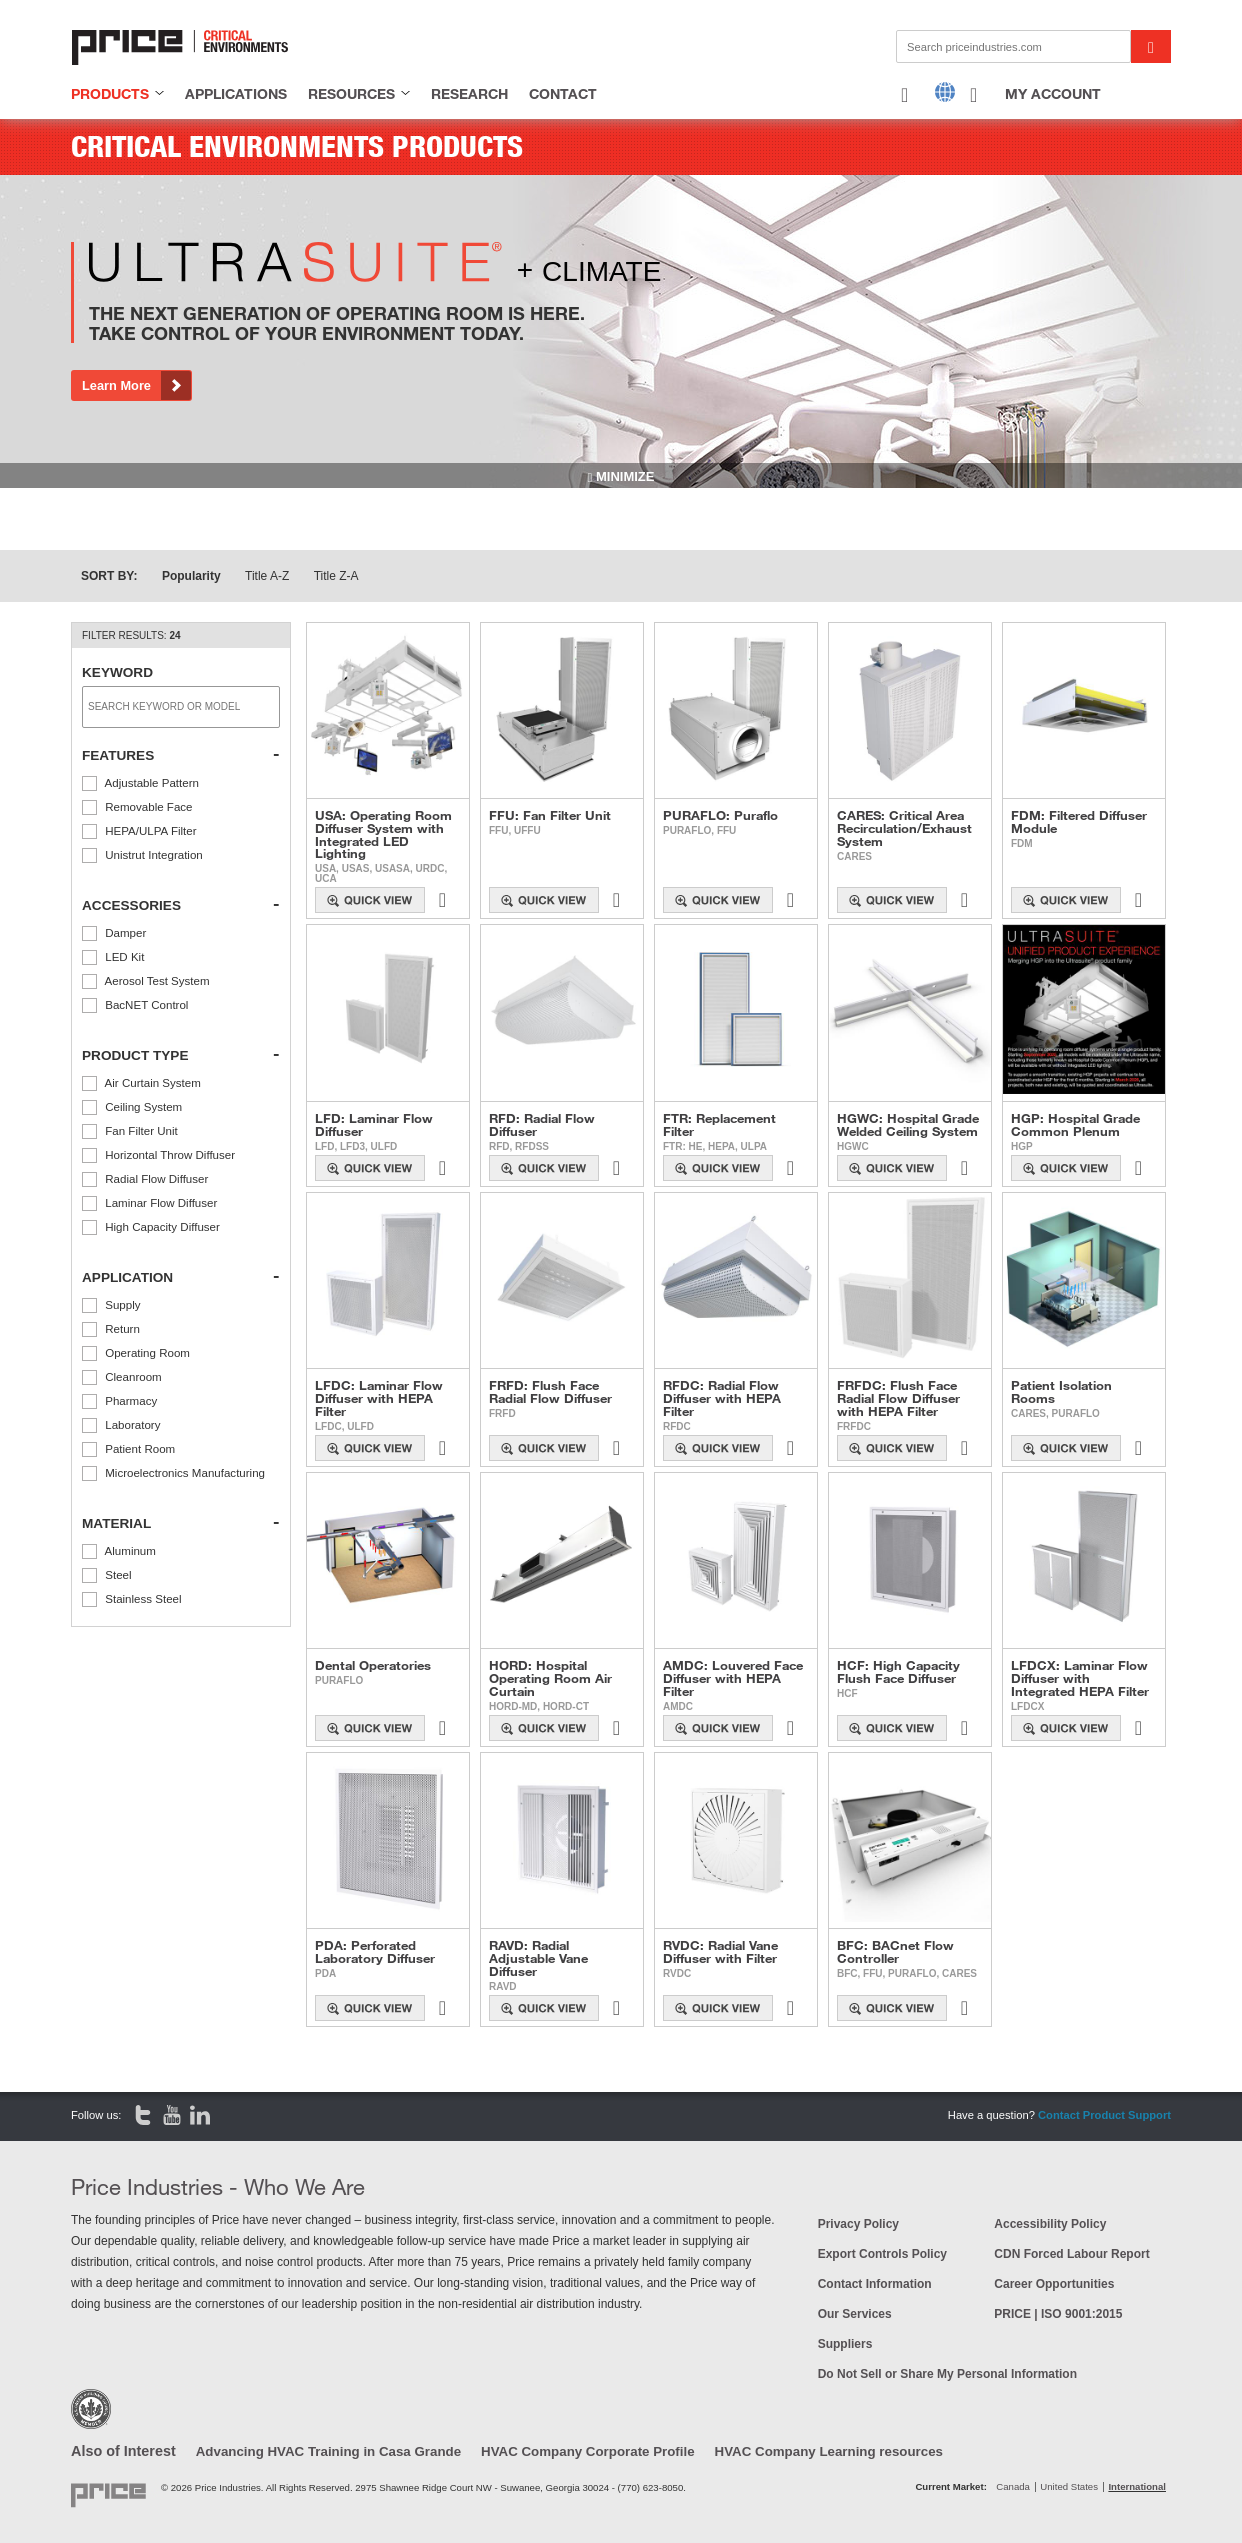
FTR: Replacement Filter (719, 1125)
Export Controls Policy (882, 2254)
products (110, 93)
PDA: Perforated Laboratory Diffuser (375, 1952)
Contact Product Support (1104, 2115)
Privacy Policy (858, 2224)
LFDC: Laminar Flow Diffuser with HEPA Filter (379, 1398)
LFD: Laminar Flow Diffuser (374, 1125)
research (469, 93)
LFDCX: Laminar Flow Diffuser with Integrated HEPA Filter (1080, 1678)
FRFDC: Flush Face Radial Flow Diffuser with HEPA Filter (898, 1398)
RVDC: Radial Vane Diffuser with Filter (720, 1952)
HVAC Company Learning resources (829, 2451)
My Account (1053, 93)
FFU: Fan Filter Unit (550, 815)
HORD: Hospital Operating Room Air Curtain (550, 1678)
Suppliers (845, 2344)
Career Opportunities (1054, 2284)
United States (1069, 2486)
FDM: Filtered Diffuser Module (1079, 822)
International (1137, 2486)
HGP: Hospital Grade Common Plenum (1075, 1125)
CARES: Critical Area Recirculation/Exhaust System (904, 828)
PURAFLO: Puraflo (720, 815)
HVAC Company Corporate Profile (588, 2451)
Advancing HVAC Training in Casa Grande (328, 2451)
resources (351, 93)
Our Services (855, 2314)
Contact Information (875, 2284)
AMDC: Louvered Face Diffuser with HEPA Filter (733, 1678)
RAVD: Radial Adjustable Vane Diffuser (538, 1958)
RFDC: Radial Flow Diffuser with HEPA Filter (722, 1398)
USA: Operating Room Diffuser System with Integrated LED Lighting (383, 834)
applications (236, 93)
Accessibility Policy (1050, 2224)
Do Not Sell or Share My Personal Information (947, 2374)
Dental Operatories (373, 1665)
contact (563, 93)
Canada (1013, 2486)
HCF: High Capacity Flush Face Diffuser (898, 1672)
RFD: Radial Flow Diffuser (542, 1125)
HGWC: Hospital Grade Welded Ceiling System (908, 1125)
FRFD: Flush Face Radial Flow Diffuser (550, 1392)
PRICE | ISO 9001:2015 (1058, 2314)
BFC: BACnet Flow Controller (895, 1952)
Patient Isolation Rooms (1061, 1392)
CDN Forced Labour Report (1071, 2254)
